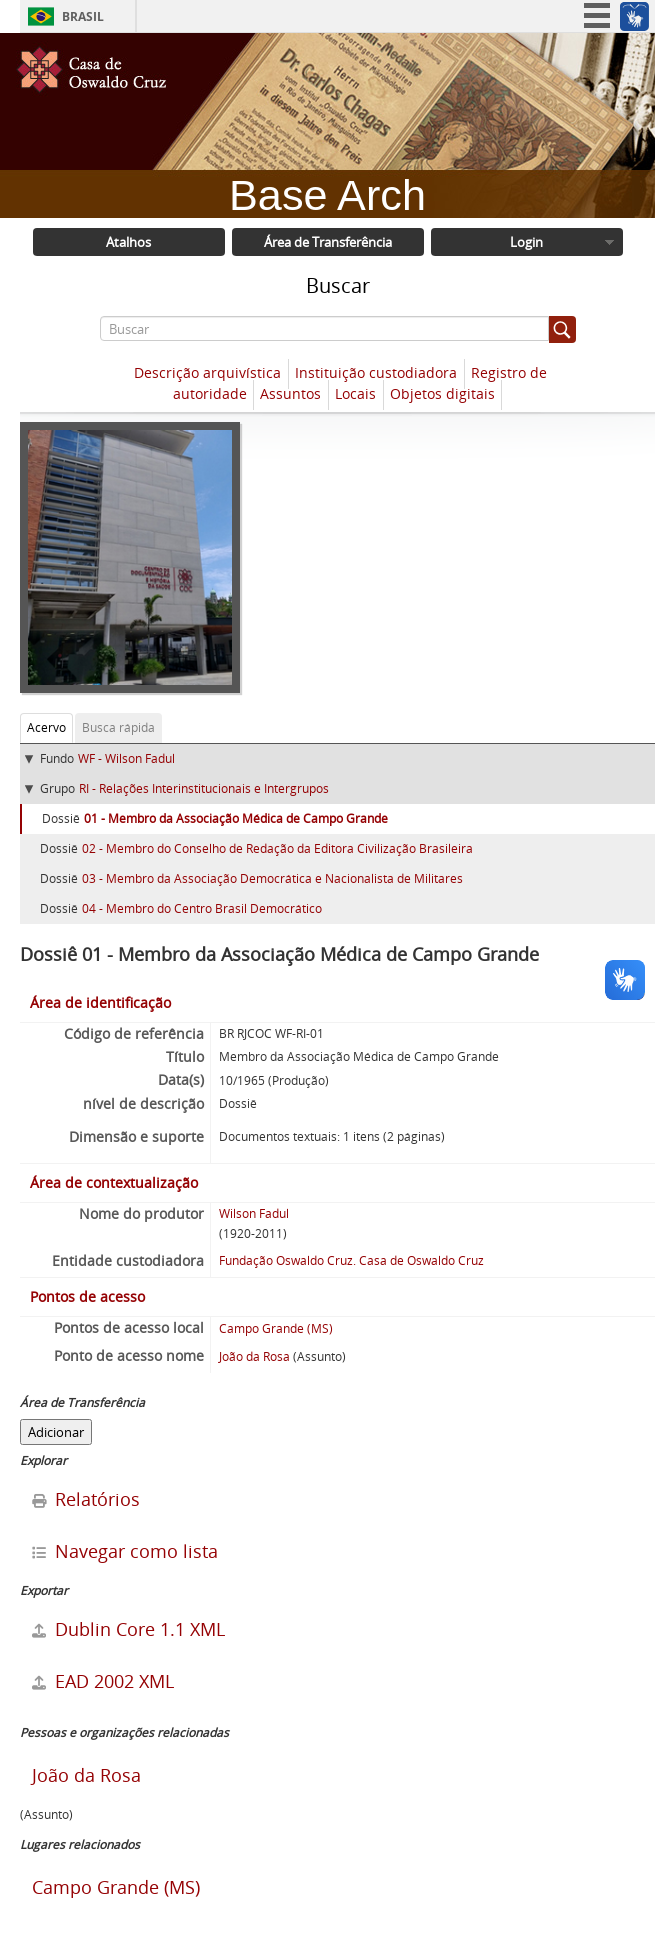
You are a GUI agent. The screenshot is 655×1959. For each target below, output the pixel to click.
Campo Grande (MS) (276, 1328)
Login (526, 242)
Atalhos (128, 242)
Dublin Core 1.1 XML (128, 1629)
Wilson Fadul (254, 1213)
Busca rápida (118, 727)
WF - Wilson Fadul (126, 758)
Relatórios (86, 1499)
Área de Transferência (328, 242)
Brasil (83, 16)
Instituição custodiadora (376, 373)
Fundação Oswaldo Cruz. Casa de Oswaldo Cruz (351, 1260)
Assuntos (290, 394)
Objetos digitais (442, 394)
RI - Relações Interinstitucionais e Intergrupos (204, 788)
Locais (355, 394)
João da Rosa (254, 1356)
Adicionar (56, 1432)
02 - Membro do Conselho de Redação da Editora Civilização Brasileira (277, 848)
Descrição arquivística (207, 373)
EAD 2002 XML (103, 1681)
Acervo (46, 727)
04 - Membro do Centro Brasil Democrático (202, 908)
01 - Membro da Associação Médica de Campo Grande (236, 818)
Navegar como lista (125, 1551)
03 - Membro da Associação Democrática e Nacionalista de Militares (272, 878)
